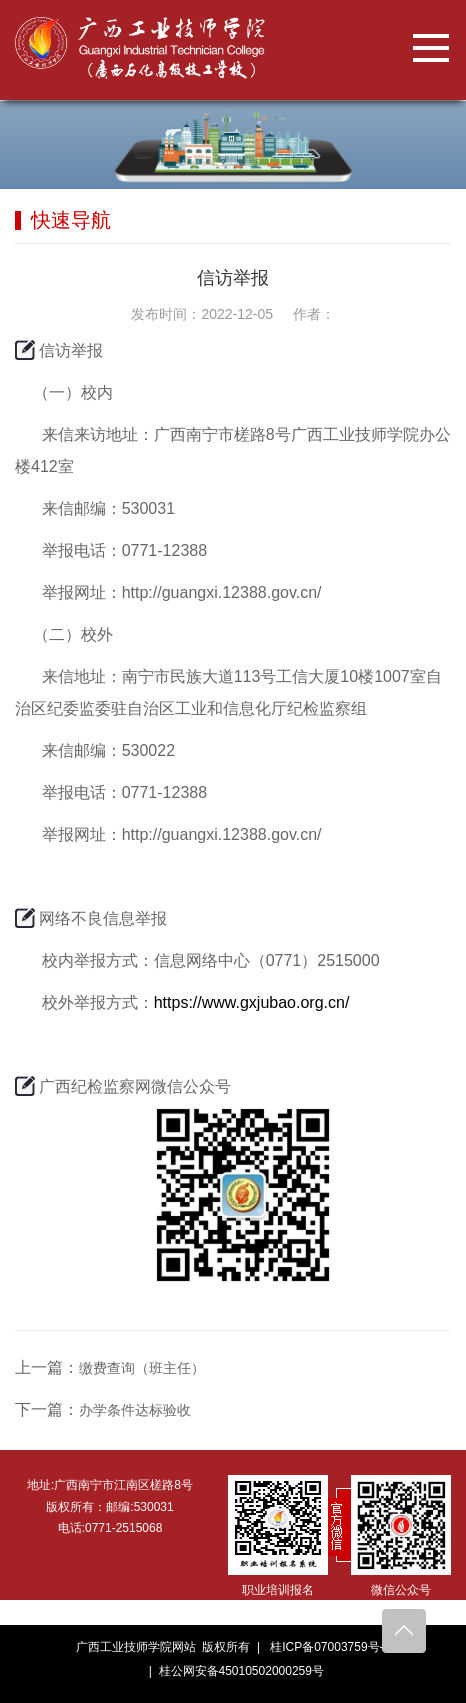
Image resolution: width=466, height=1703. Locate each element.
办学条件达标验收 (135, 1410)
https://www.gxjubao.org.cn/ (252, 1002)
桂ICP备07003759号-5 (330, 1647)
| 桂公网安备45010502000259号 (233, 1671)
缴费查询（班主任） (142, 1368)
